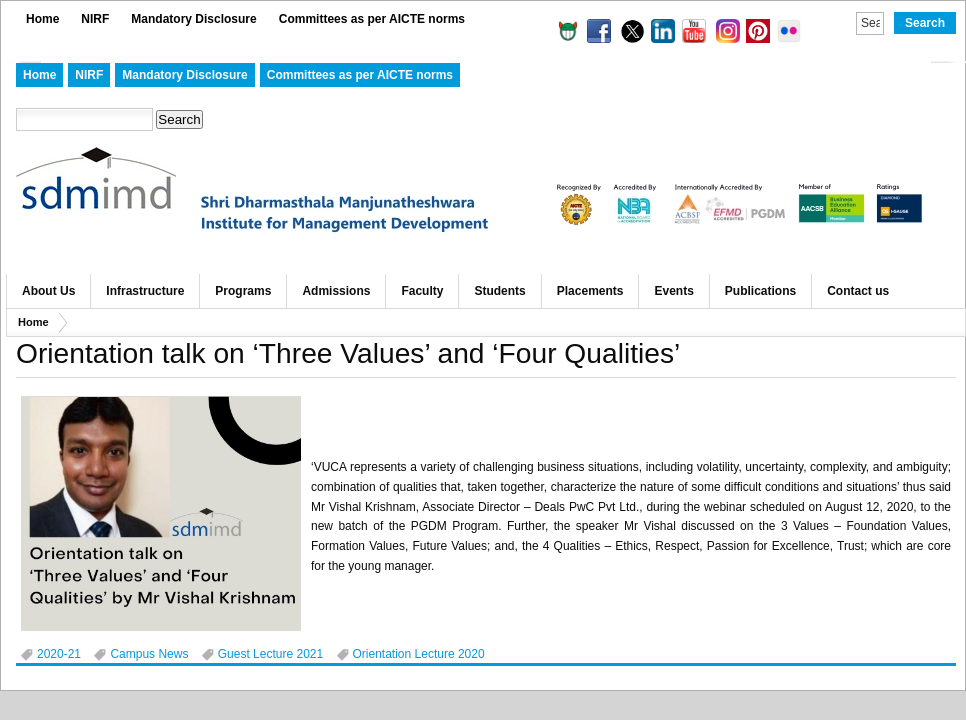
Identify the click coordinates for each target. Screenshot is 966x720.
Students (499, 291)
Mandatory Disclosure (193, 19)
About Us (48, 291)
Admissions (336, 291)
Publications (760, 291)
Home (42, 19)
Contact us (858, 291)
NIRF (95, 19)
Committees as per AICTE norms (372, 19)
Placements (590, 291)
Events (673, 291)
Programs (243, 291)
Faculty (422, 291)
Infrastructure (145, 291)
